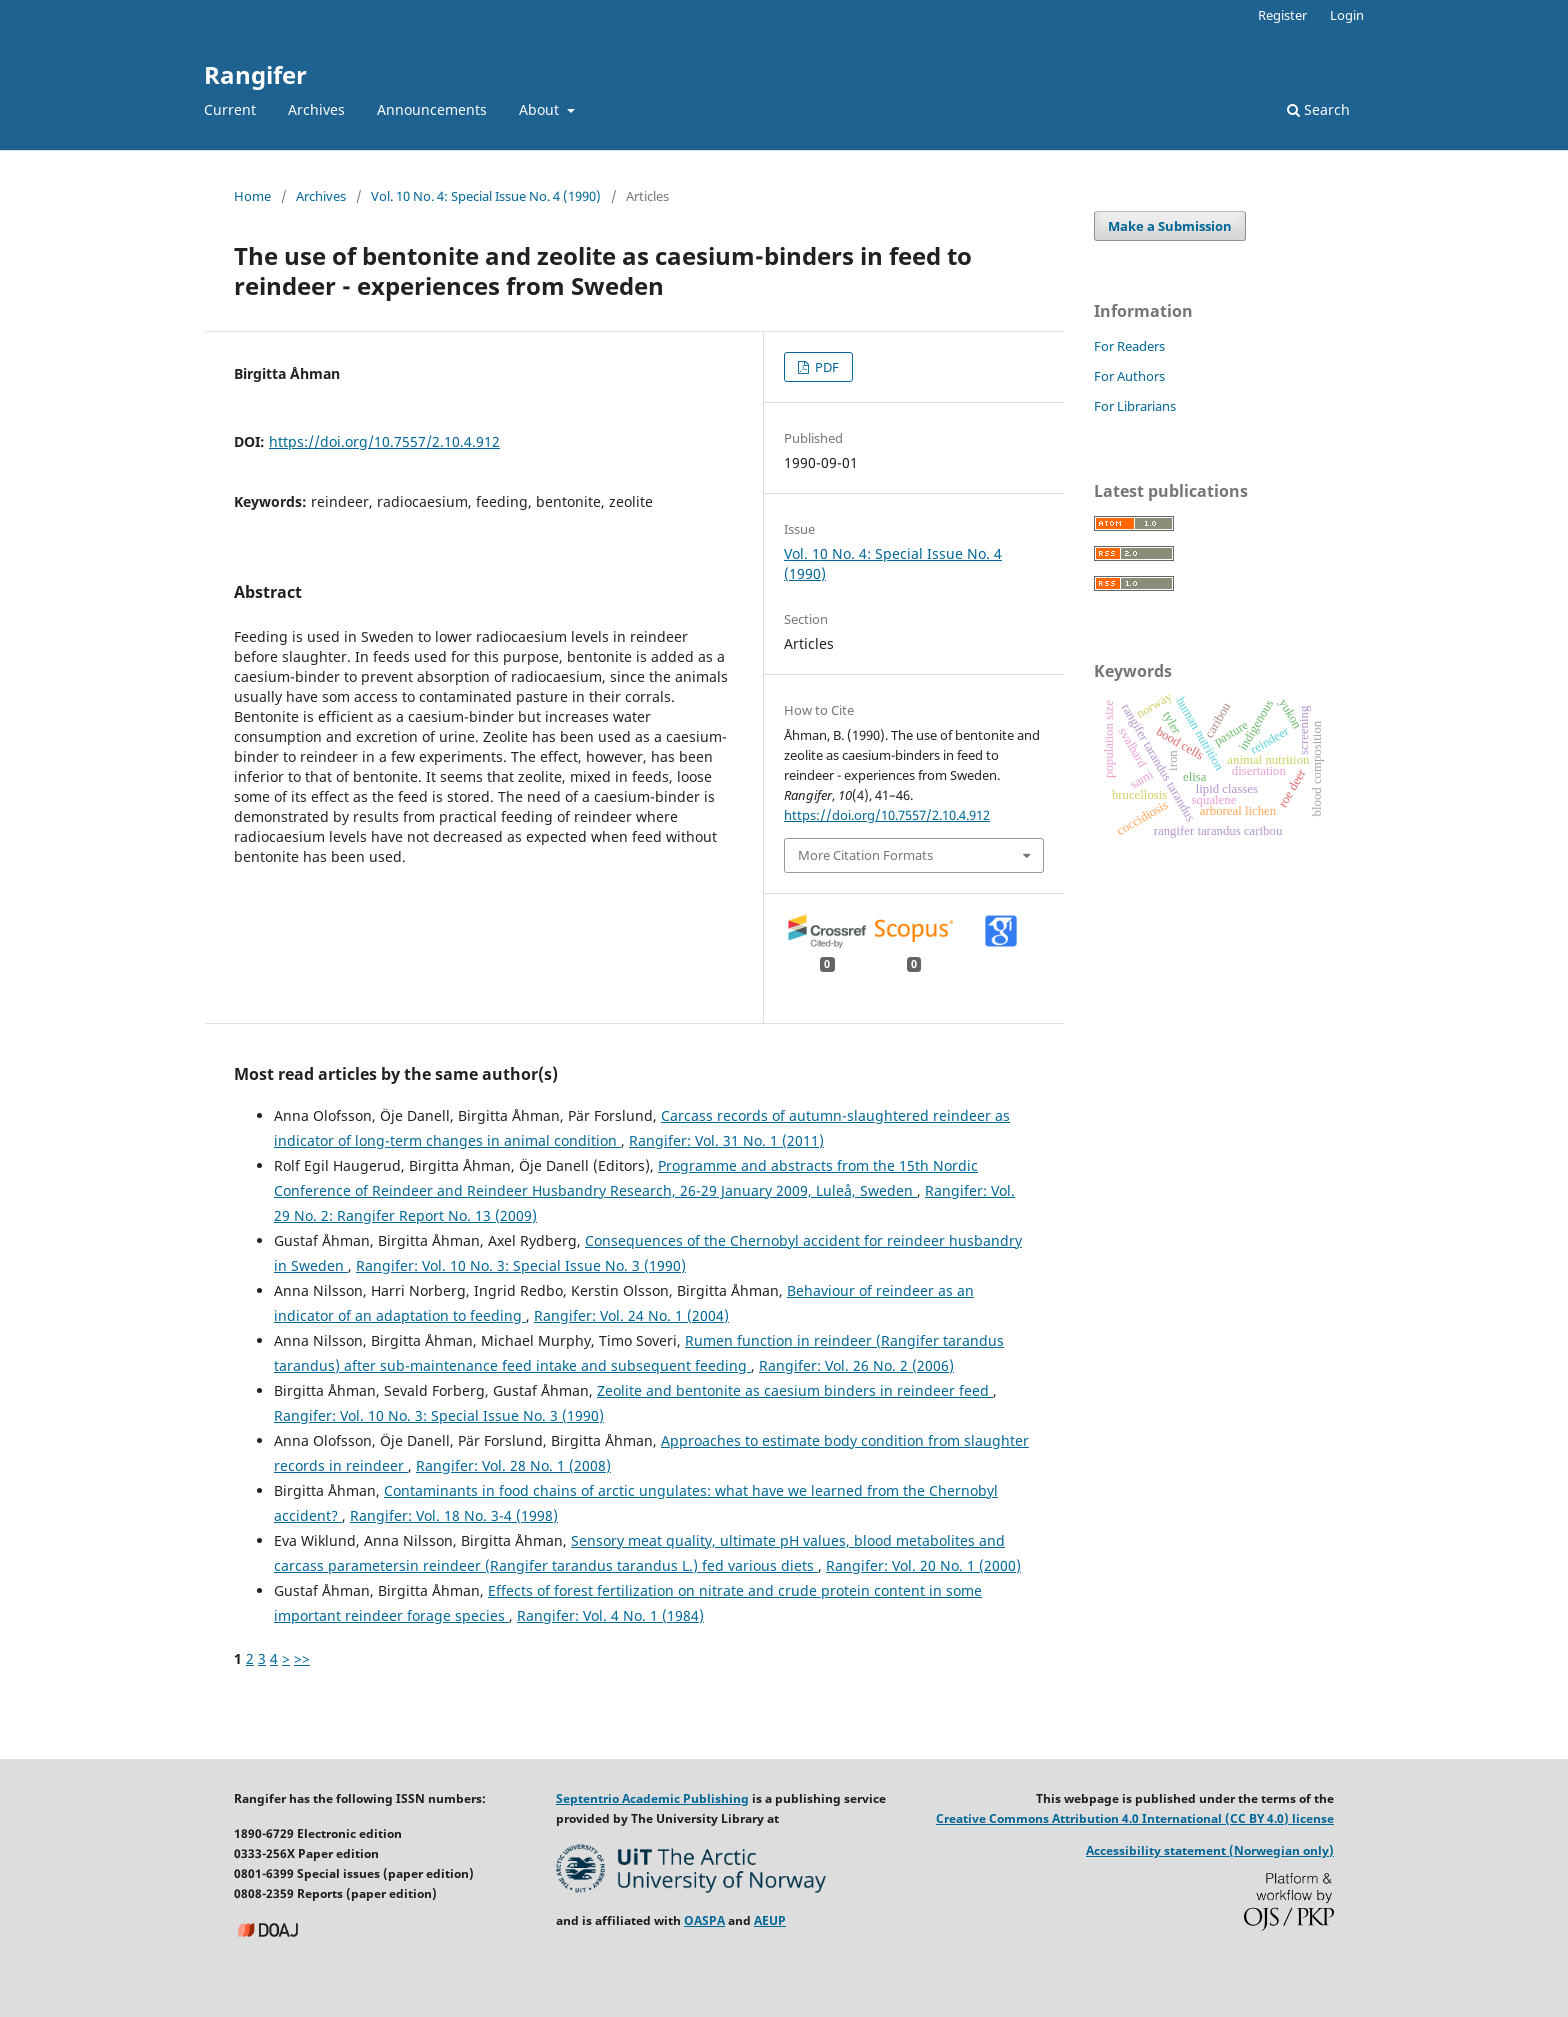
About (541, 109)
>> (302, 1658)
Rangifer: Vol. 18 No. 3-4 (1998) (454, 1515)
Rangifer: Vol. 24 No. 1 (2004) (631, 1315)
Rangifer (255, 74)
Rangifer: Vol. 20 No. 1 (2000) (923, 1565)
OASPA (704, 1920)
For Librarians (1135, 406)
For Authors (1129, 376)
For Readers (1129, 346)
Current (230, 109)
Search (1318, 109)
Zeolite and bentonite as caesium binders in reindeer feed (795, 1390)
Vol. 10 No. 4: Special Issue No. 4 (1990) (486, 196)
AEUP (770, 1920)
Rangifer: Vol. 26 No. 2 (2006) (856, 1365)
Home (252, 196)
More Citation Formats (865, 855)
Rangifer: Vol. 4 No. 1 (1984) (610, 1615)
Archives (316, 109)
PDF (825, 367)
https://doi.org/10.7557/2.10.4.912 (384, 441)
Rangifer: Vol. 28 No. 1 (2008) (513, 1465)
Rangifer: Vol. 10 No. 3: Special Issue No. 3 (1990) (521, 1265)
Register (1282, 15)
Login (1347, 15)
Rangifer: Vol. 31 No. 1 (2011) (726, 1140)
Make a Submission (1170, 226)
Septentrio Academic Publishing (652, 1798)
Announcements (432, 109)
